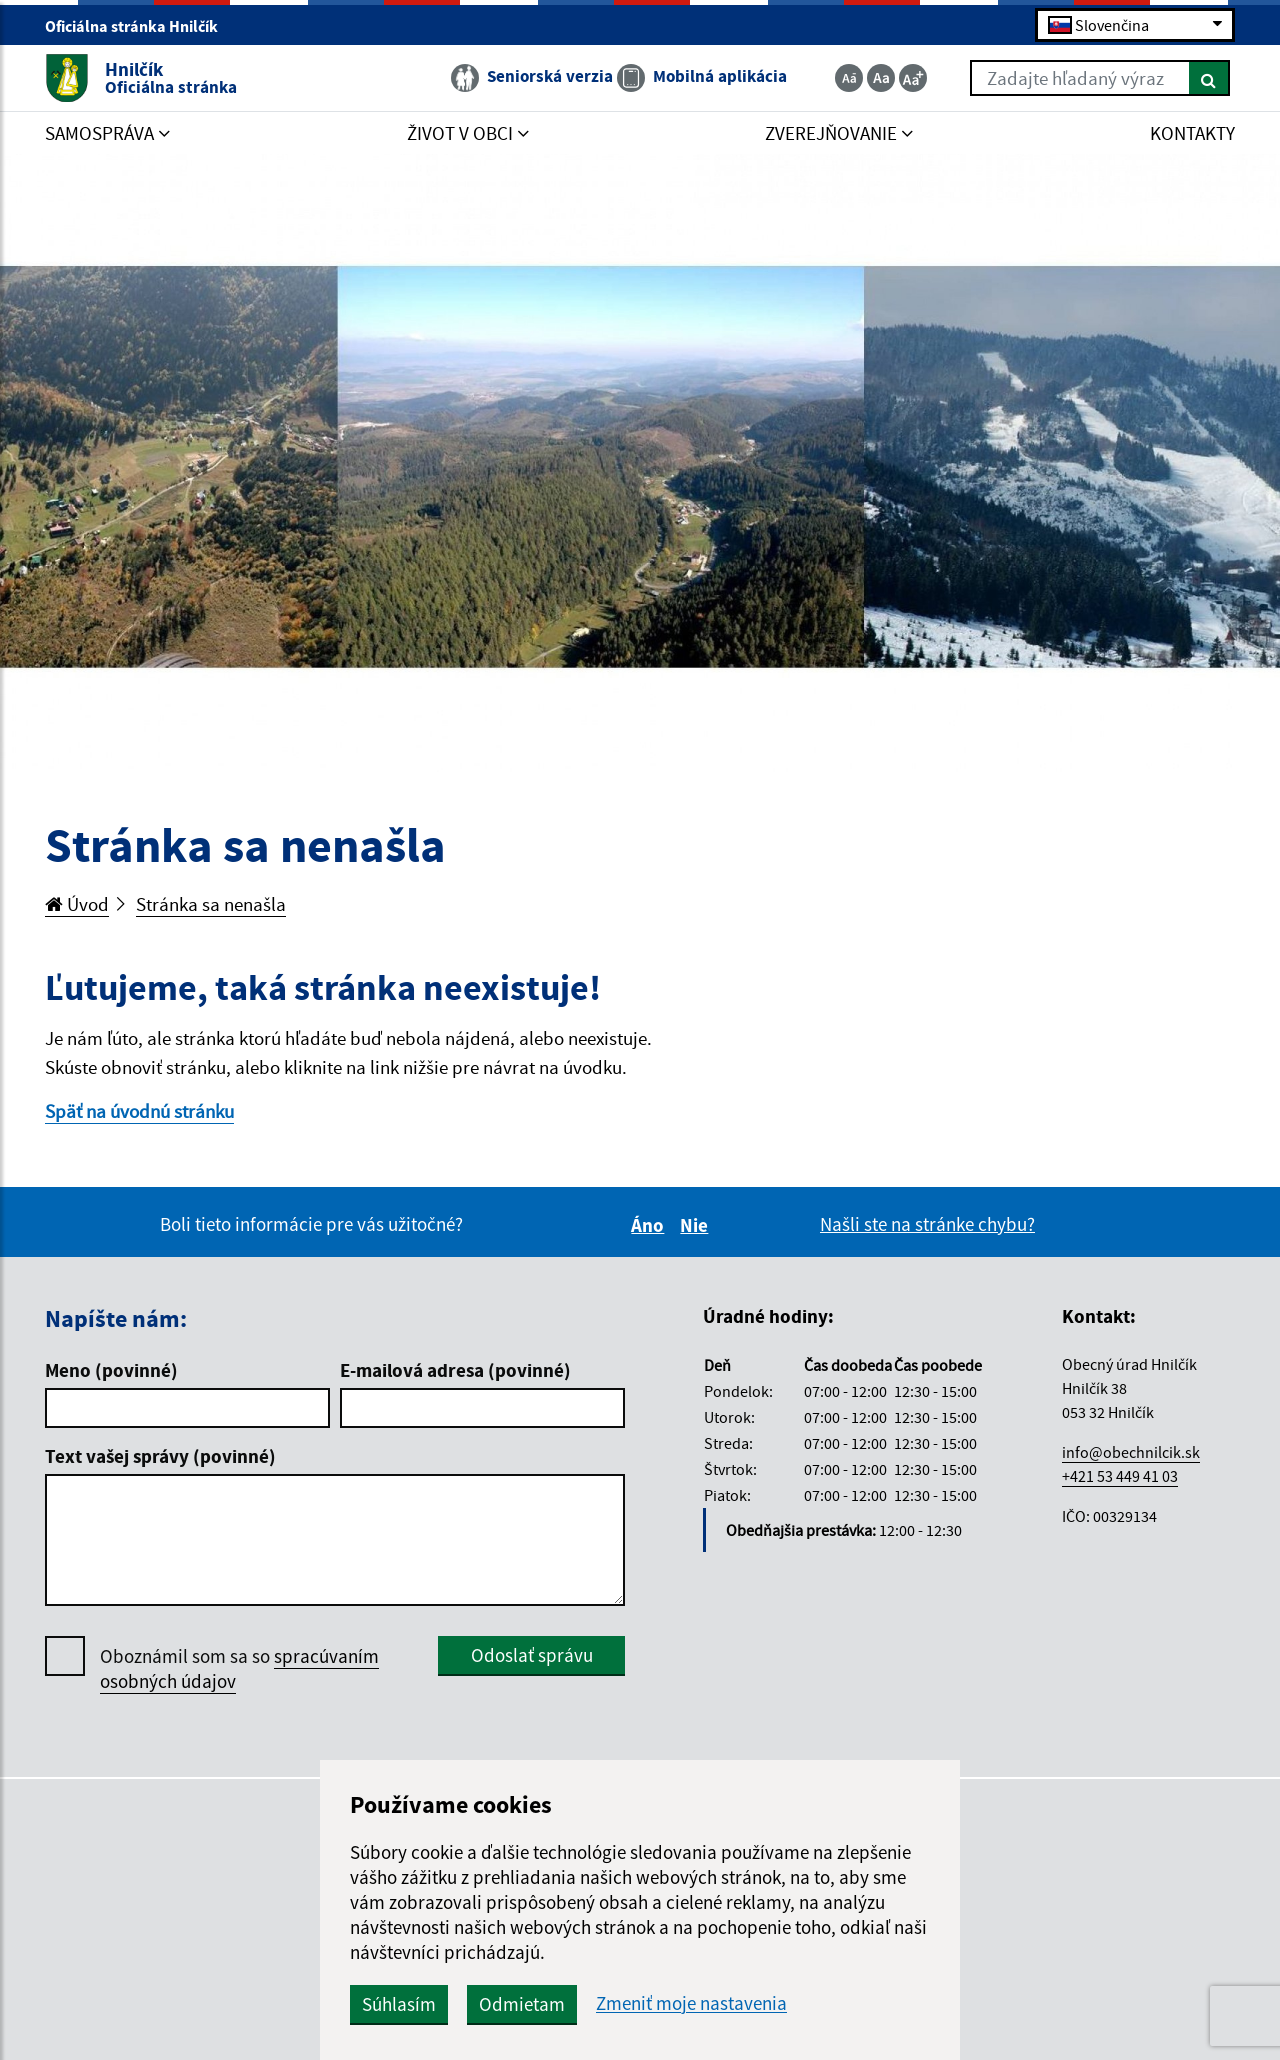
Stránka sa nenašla (211, 904)
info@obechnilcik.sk (1131, 1452)
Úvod (77, 904)
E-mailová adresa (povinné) (455, 1370)
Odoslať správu (532, 1655)
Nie (697, 1225)
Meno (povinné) (111, 1370)
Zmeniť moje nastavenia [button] (691, 2003)
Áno (650, 1225)
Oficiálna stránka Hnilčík (140, 26)
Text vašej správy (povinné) (160, 1456)
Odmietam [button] (522, 2004)
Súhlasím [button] (399, 2004)
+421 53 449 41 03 (1120, 1476)
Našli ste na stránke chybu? (927, 1224)
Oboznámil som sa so (239, 1669)
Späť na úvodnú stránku (139, 1111)
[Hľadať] (1209, 78)
